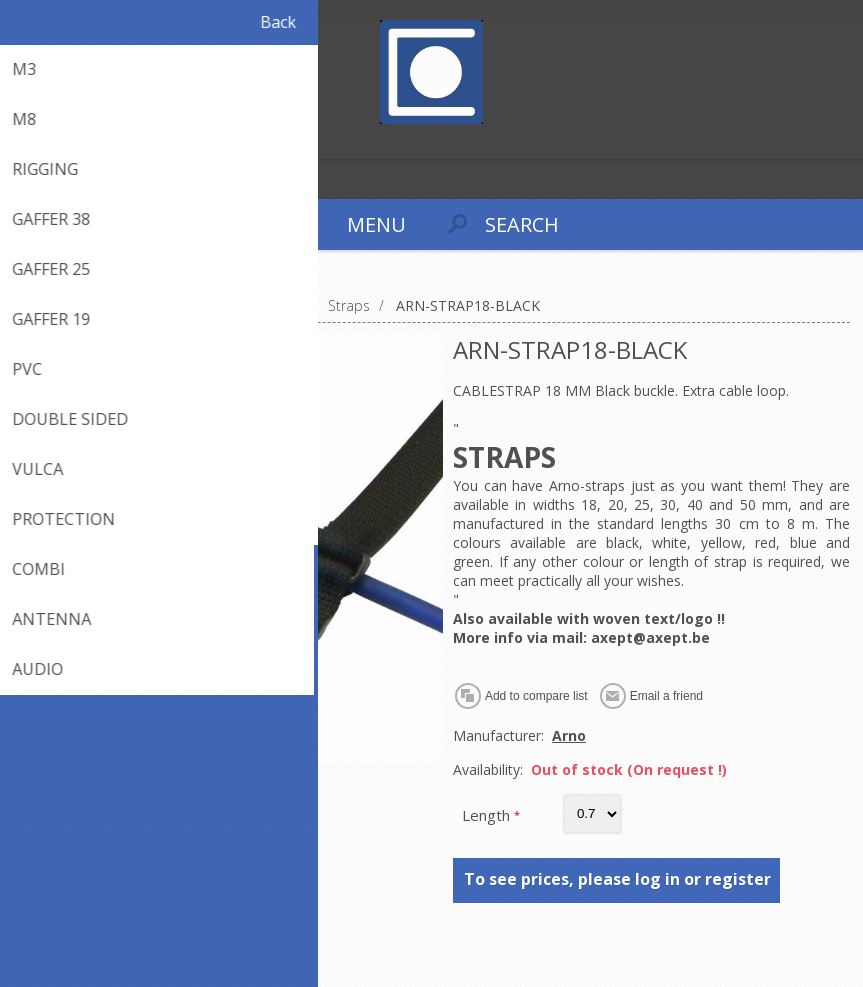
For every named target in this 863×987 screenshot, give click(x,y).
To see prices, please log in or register (617, 879)
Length (488, 815)
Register (19, 141)
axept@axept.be (650, 637)
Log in (58, 141)
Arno (569, 735)
